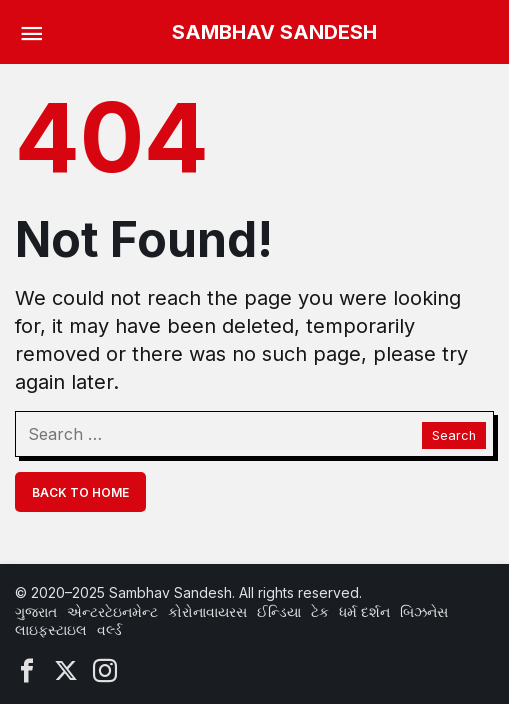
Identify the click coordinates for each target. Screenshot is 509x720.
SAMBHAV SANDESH (274, 32)
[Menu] (31, 32)
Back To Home (80, 492)
